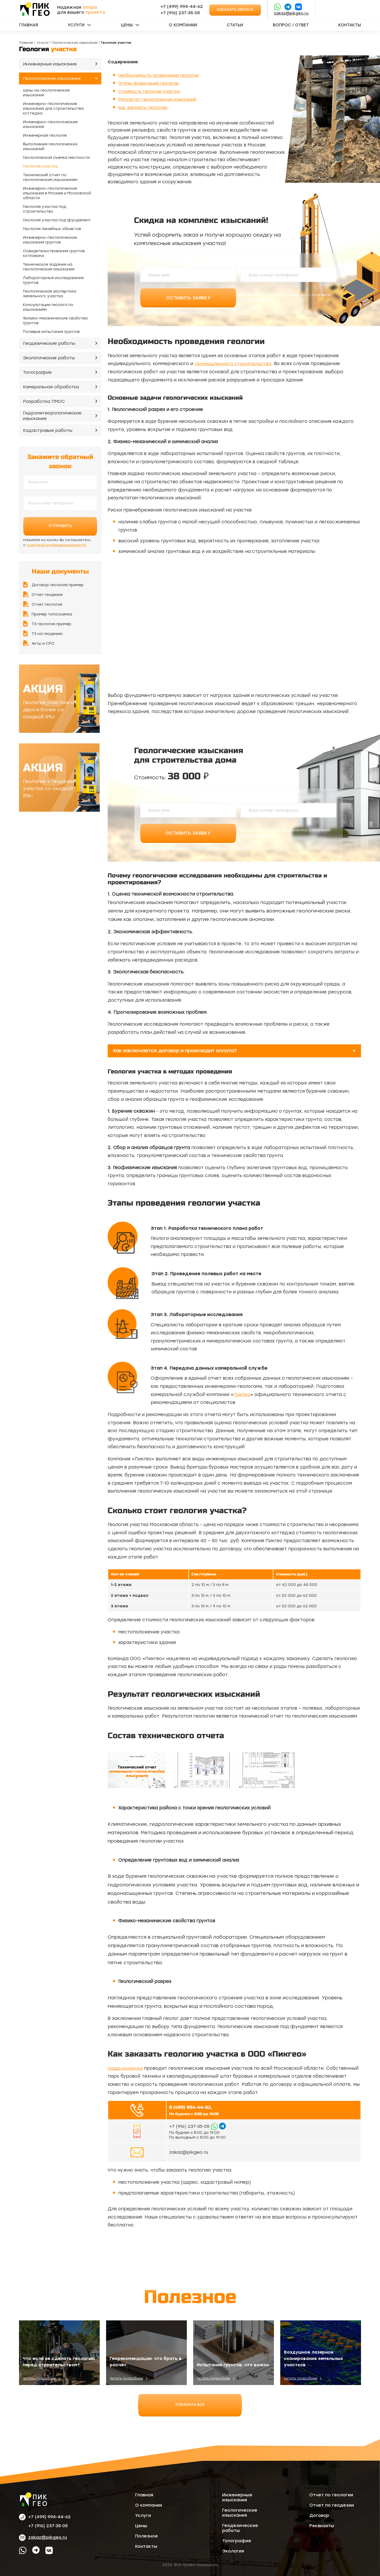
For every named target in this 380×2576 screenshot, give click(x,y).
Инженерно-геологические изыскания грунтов (50, 240)
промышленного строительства (232, 363)
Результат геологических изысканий (158, 99)
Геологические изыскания (74, 43)
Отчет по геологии (331, 2494)
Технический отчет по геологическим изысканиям (50, 177)
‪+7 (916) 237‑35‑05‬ (180, 12)
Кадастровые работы (47, 430)
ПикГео (242, 1394)
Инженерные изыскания (50, 63)
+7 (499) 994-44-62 (181, 6)
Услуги (76, 25)
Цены (127, 25)
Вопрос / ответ (291, 25)
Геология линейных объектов (52, 229)
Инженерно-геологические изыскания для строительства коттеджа (53, 109)
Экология (233, 2550)
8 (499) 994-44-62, (190, 2107)
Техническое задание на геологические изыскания (48, 266)
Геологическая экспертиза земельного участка (49, 293)
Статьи (235, 25)
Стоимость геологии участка (150, 91)
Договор (319, 2515)
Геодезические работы (49, 343)
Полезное (146, 2535)
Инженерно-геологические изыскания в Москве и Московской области (57, 193)
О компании (183, 25)
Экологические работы (49, 357)
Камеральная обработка (51, 386)
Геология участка (40, 166)
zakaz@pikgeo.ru (291, 13)
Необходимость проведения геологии (160, 75)
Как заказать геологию (144, 107)
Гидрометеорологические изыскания (52, 415)
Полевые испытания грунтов (51, 331)
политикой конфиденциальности (56, 545)
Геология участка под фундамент (57, 220)
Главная (28, 25)
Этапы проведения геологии (150, 83)
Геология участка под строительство (44, 209)
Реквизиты (321, 2525)
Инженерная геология (45, 135)
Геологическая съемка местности (56, 157)
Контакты (349, 25)
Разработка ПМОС (44, 401)
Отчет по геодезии (331, 2504)
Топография (37, 372)
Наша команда (125, 2068)
